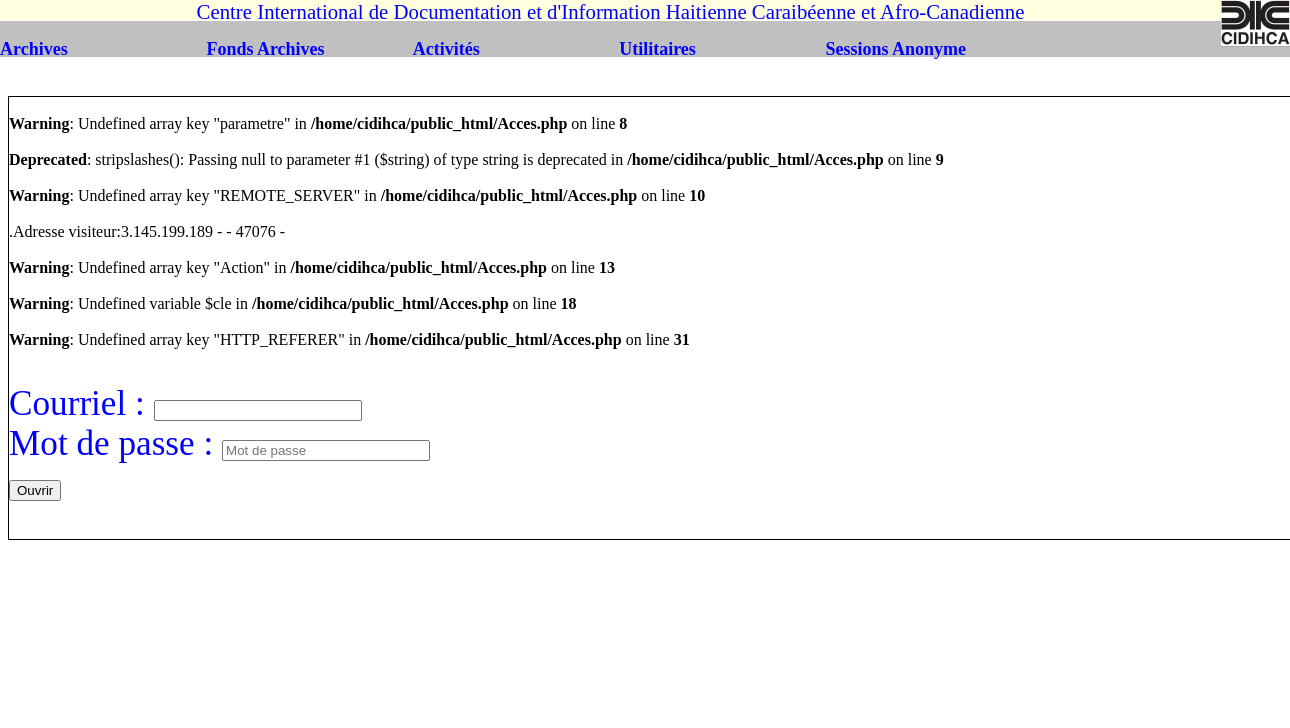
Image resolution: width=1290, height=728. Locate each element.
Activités (446, 49)
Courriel (72, 403)
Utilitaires (657, 49)
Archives (34, 49)
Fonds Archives (265, 49)
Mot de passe (106, 443)
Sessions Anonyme (896, 49)
